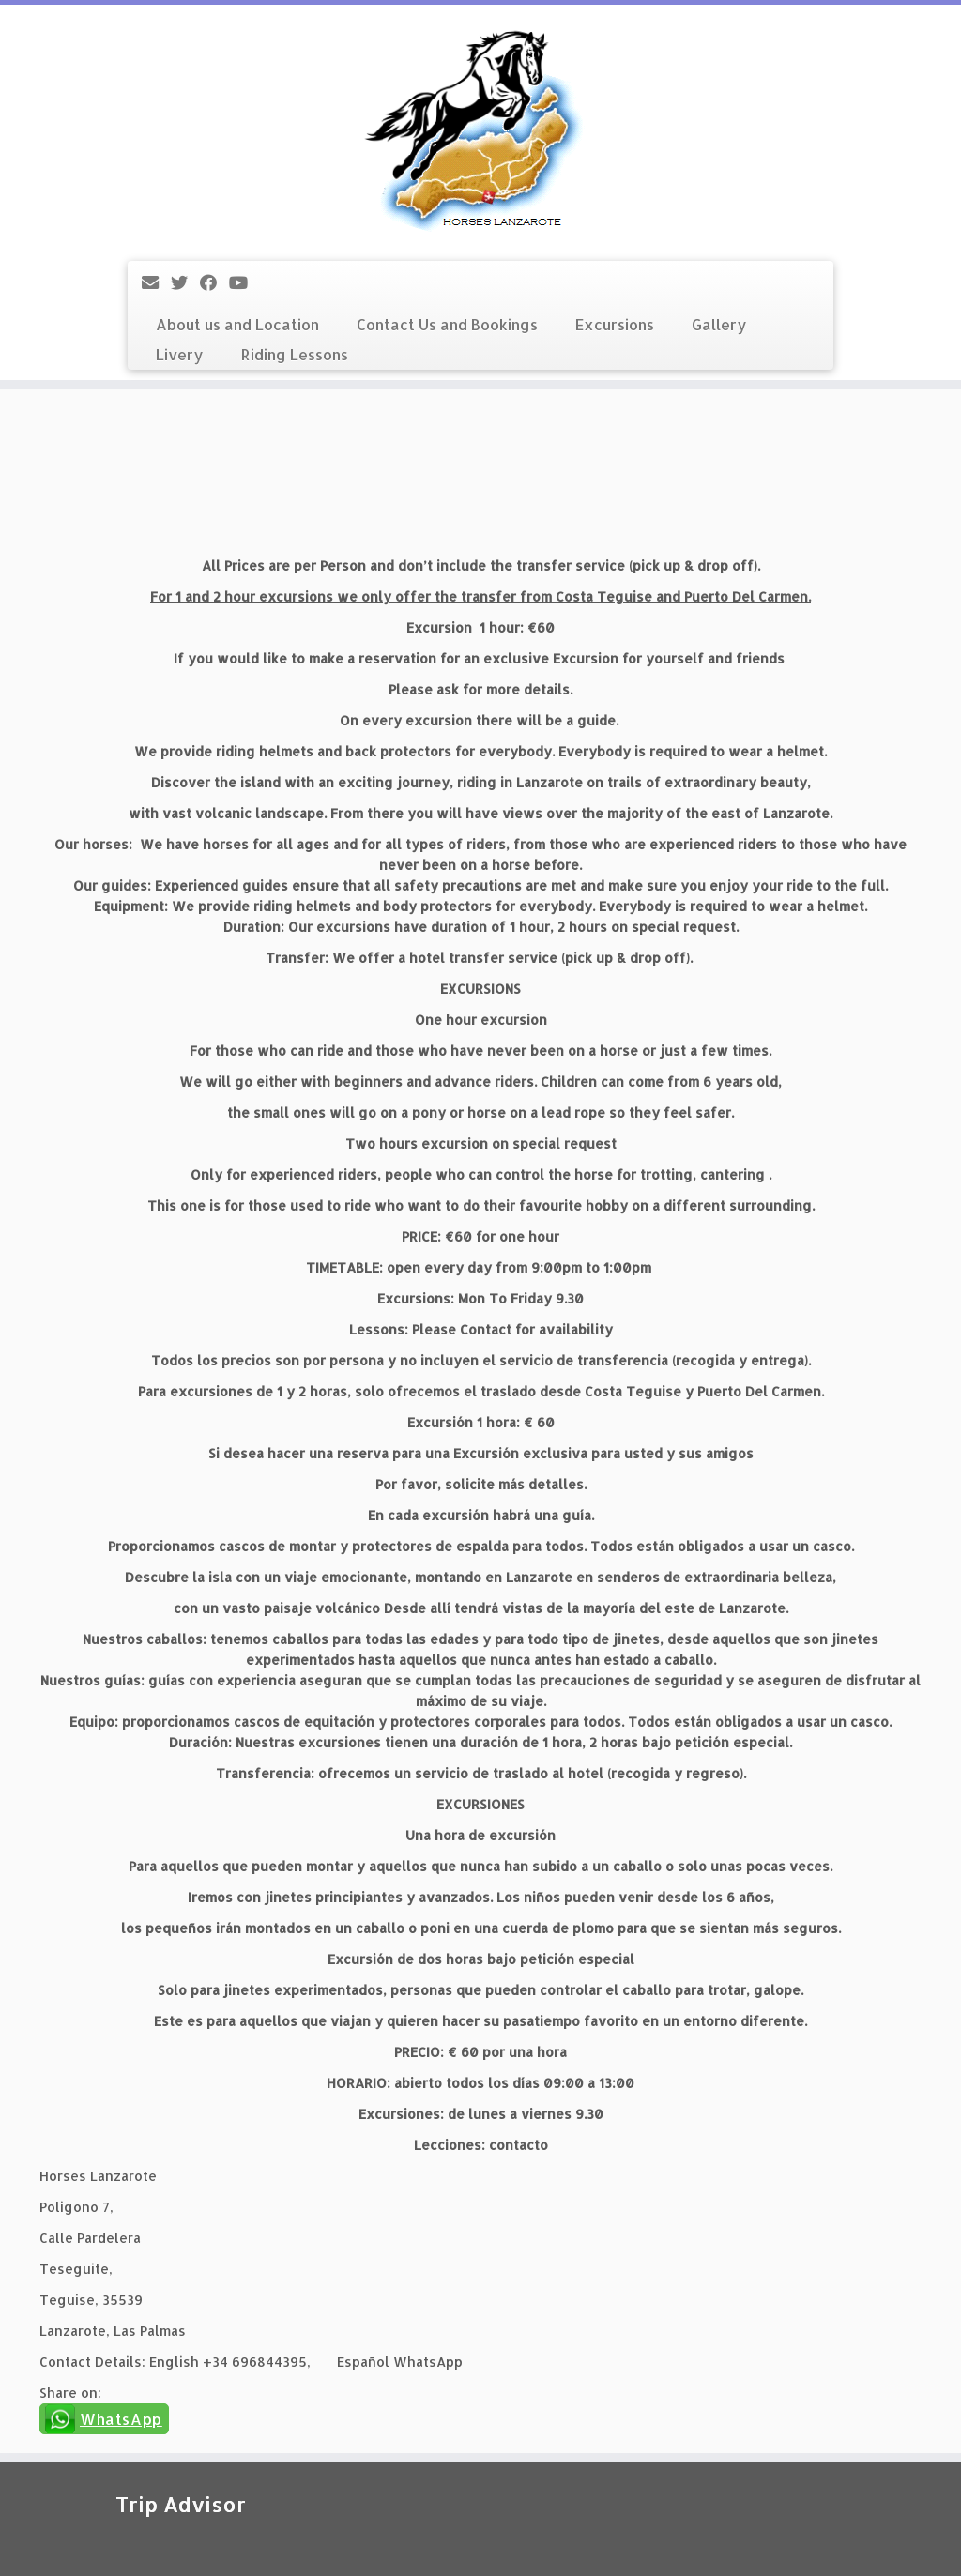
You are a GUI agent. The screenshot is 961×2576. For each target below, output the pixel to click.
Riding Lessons (294, 354)
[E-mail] (156, 282)
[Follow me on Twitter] (185, 282)
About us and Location (237, 324)
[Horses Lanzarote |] (480, 130)
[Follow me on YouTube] (244, 282)
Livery (180, 354)
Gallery (719, 324)
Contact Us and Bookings (447, 324)
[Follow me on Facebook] (214, 282)
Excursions (614, 324)
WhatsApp (121, 2419)
